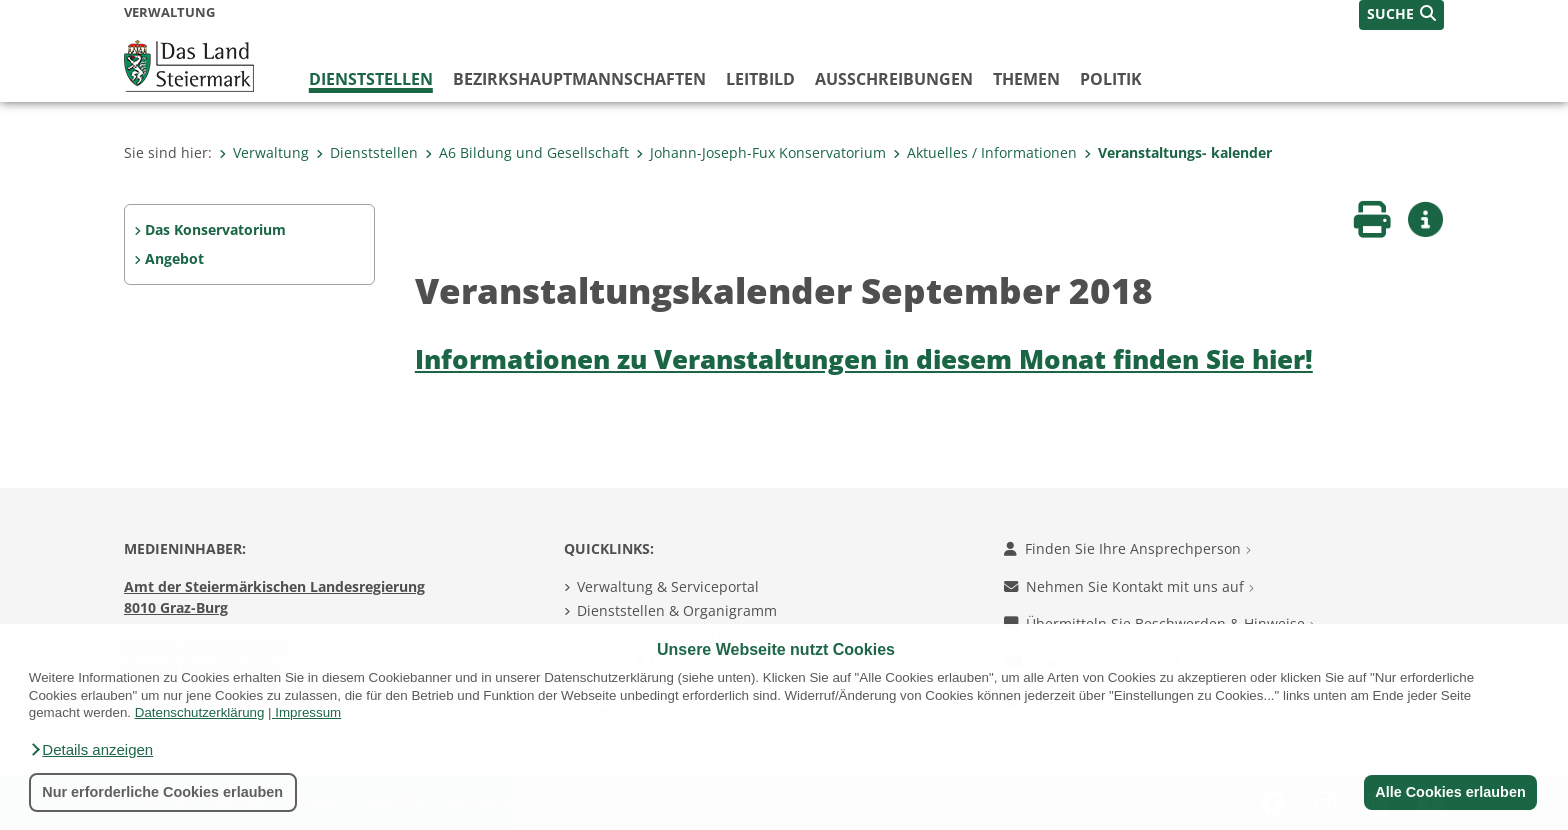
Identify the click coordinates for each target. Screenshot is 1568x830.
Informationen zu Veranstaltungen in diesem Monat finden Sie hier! (864, 359)
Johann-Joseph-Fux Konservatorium (761, 152)
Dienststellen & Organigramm (677, 610)
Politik (1111, 79)
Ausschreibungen (894, 79)
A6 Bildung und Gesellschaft (527, 152)
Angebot (174, 258)
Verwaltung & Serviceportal (668, 586)
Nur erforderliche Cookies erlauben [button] (162, 792)
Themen (1026, 79)
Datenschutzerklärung (200, 712)
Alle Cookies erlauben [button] (1450, 792)
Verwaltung (264, 152)
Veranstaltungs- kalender (1178, 152)
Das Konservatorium (215, 229)
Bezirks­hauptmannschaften (579, 79)
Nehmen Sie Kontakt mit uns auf (1129, 586)
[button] (91, 750)
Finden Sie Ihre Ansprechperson (1127, 548)
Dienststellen (371, 79)
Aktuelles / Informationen (985, 152)
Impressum (308, 712)
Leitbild (760, 79)
